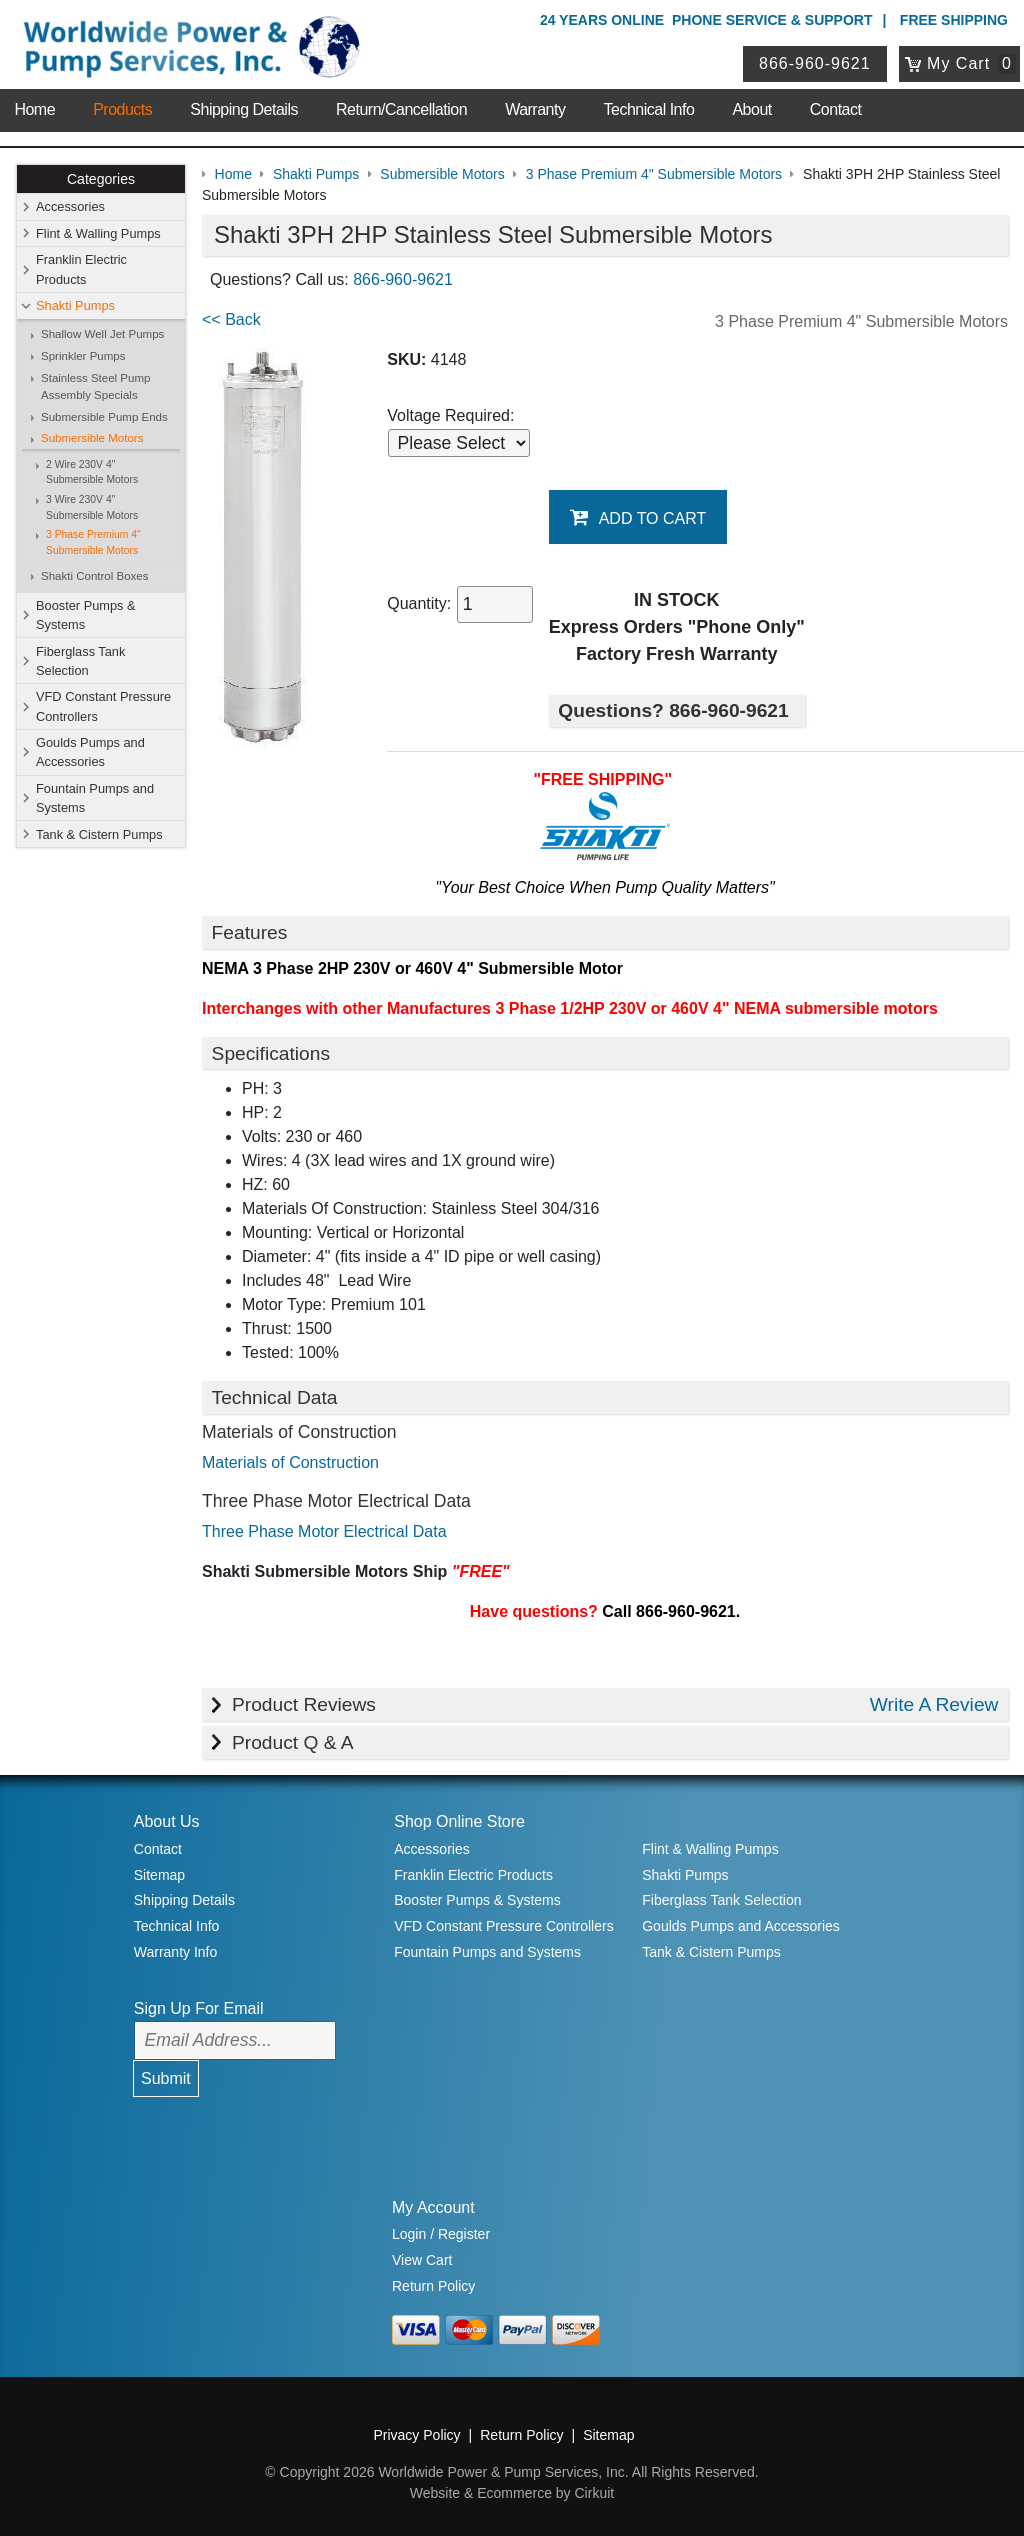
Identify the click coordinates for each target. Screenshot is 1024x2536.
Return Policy (433, 2286)
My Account (433, 2207)
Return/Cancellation (401, 109)
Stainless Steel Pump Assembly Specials (95, 386)
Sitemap (159, 1875)
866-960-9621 (815, 63)
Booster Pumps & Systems (86, 615)
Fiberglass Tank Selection (80, 661)
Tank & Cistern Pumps (99, 834)
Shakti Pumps (75, 305)
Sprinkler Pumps (83, 356)
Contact (836, 109)
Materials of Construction (290, 1462)
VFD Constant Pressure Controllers (103, 706)
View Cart (422, 2260)
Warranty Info (176, 1952)
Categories (101, 179)
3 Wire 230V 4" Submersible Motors (92, 507)
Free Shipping (954, 20)
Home (34, 109)
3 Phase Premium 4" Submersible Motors (93, 542)
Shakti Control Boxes (95, 576)
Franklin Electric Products (81, 269)
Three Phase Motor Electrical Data (324, 1531)
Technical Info (649, 109)
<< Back (231, 319)
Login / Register (441, 2234)
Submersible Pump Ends (104, 417)
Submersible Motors (92, 438)
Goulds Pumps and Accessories (90, 752)
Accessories (70, 206)
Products (122, 109)
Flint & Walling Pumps (98, 233)
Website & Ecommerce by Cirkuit (512, 2493)
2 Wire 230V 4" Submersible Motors (92, 472)
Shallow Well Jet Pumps (102, 334)
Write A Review (934, 1704)
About (751, 109)
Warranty (535, 109)
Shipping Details (244, 109)
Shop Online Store (459, 1821)
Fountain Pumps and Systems (95, 798)
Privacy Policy (416, 2435)
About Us (167, 1821)
